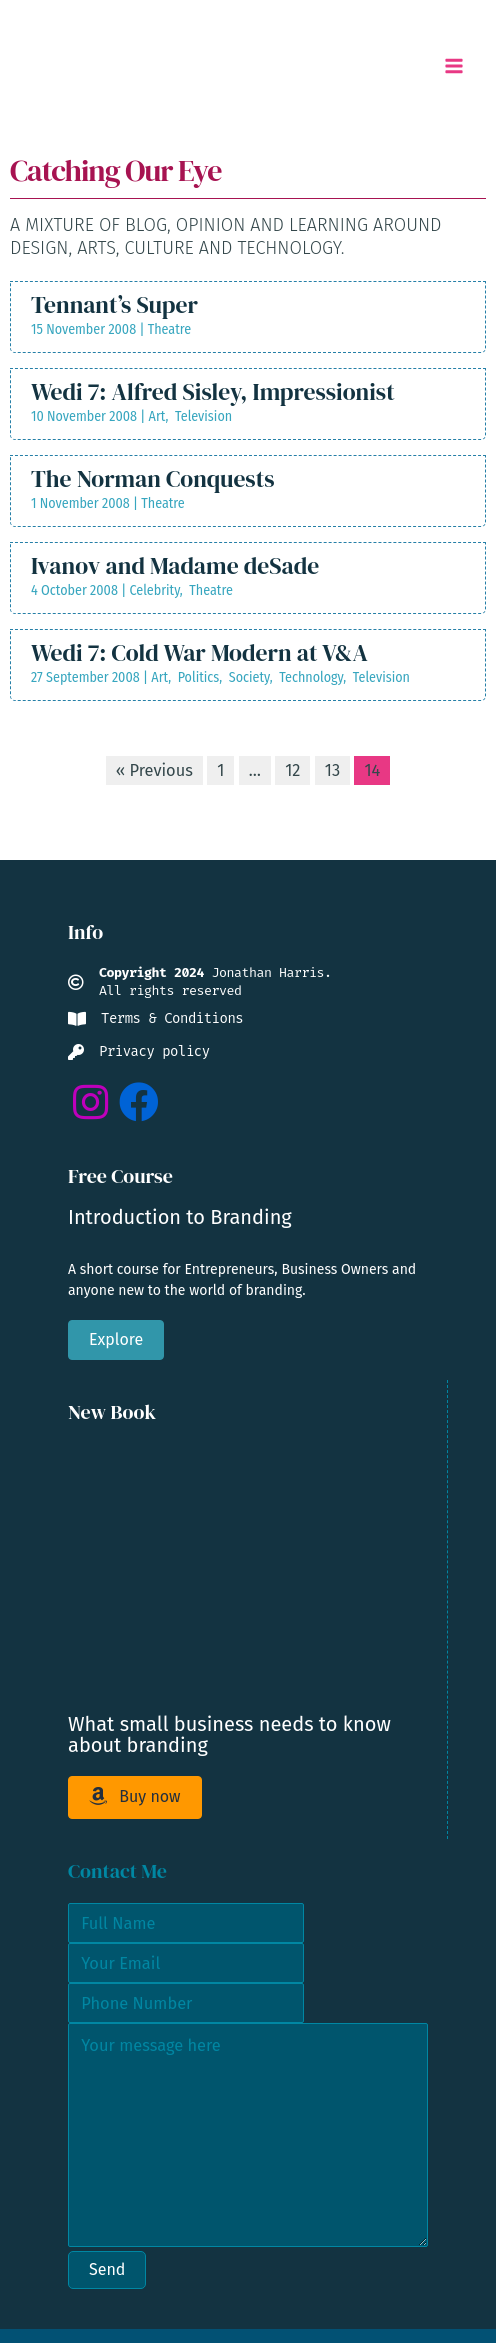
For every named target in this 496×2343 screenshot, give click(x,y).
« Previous (154, 770)
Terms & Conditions (172, 1018)
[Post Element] (248, 317)
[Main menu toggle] (453, 66)
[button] (90, 1102)
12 (292, 770)
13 (332, 770)
